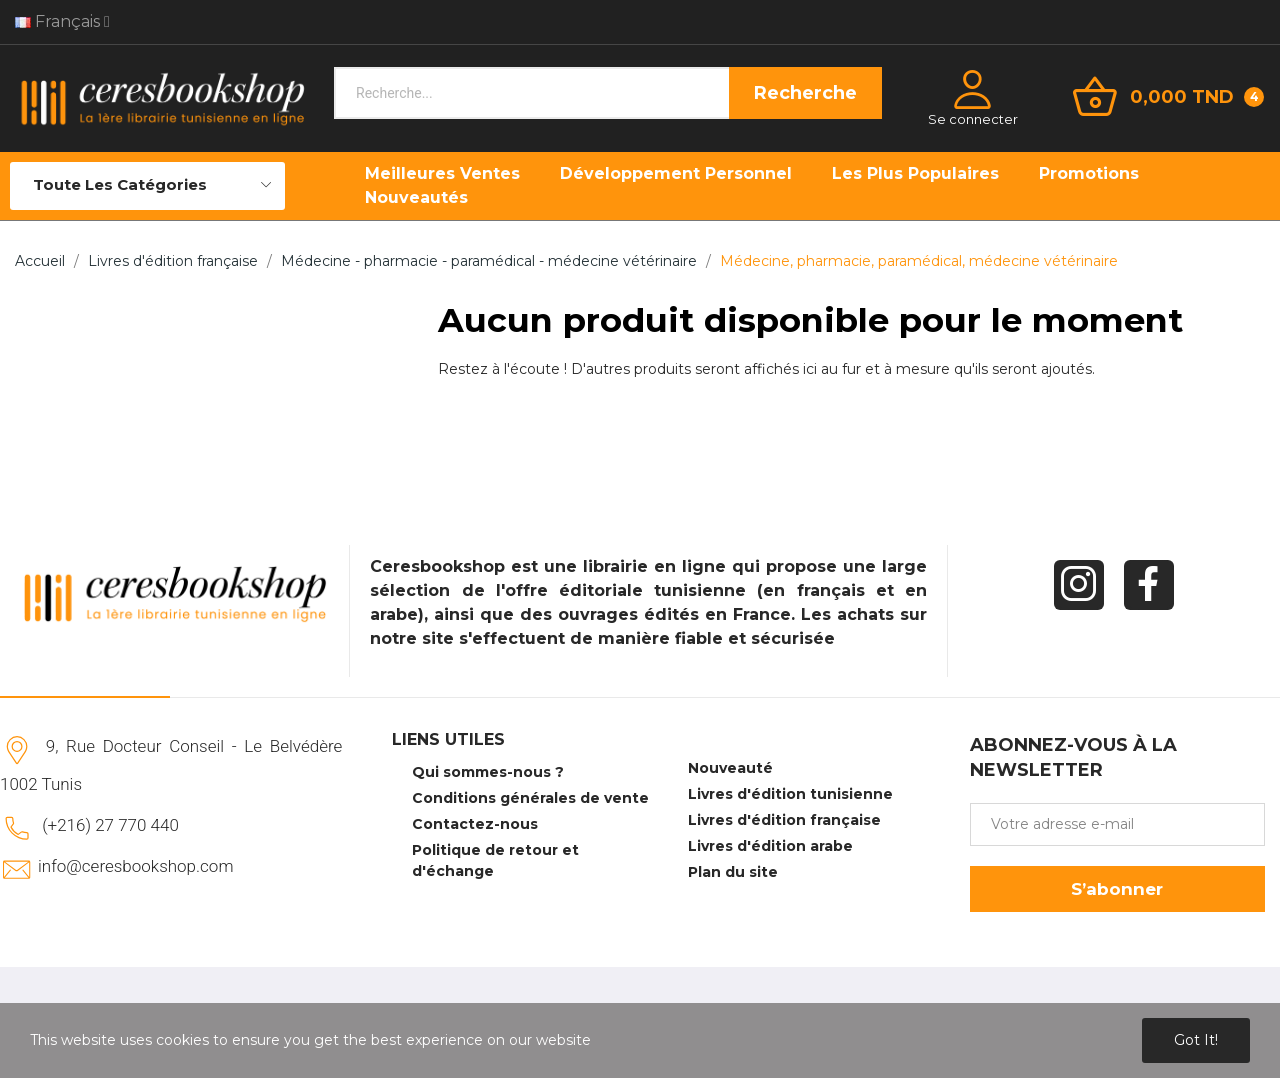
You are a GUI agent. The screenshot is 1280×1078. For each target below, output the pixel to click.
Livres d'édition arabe (770, 846)
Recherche (805, 93)
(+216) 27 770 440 (110, 825)
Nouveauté (730, 768)
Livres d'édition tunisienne (790, 794)
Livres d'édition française (784, 820)
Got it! (1196, 1040)
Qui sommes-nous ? (488, 772)
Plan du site (733, 872)
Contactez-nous (475, 824)
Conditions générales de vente (530, 798)
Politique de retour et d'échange (495, 860)
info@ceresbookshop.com (135, 866)
